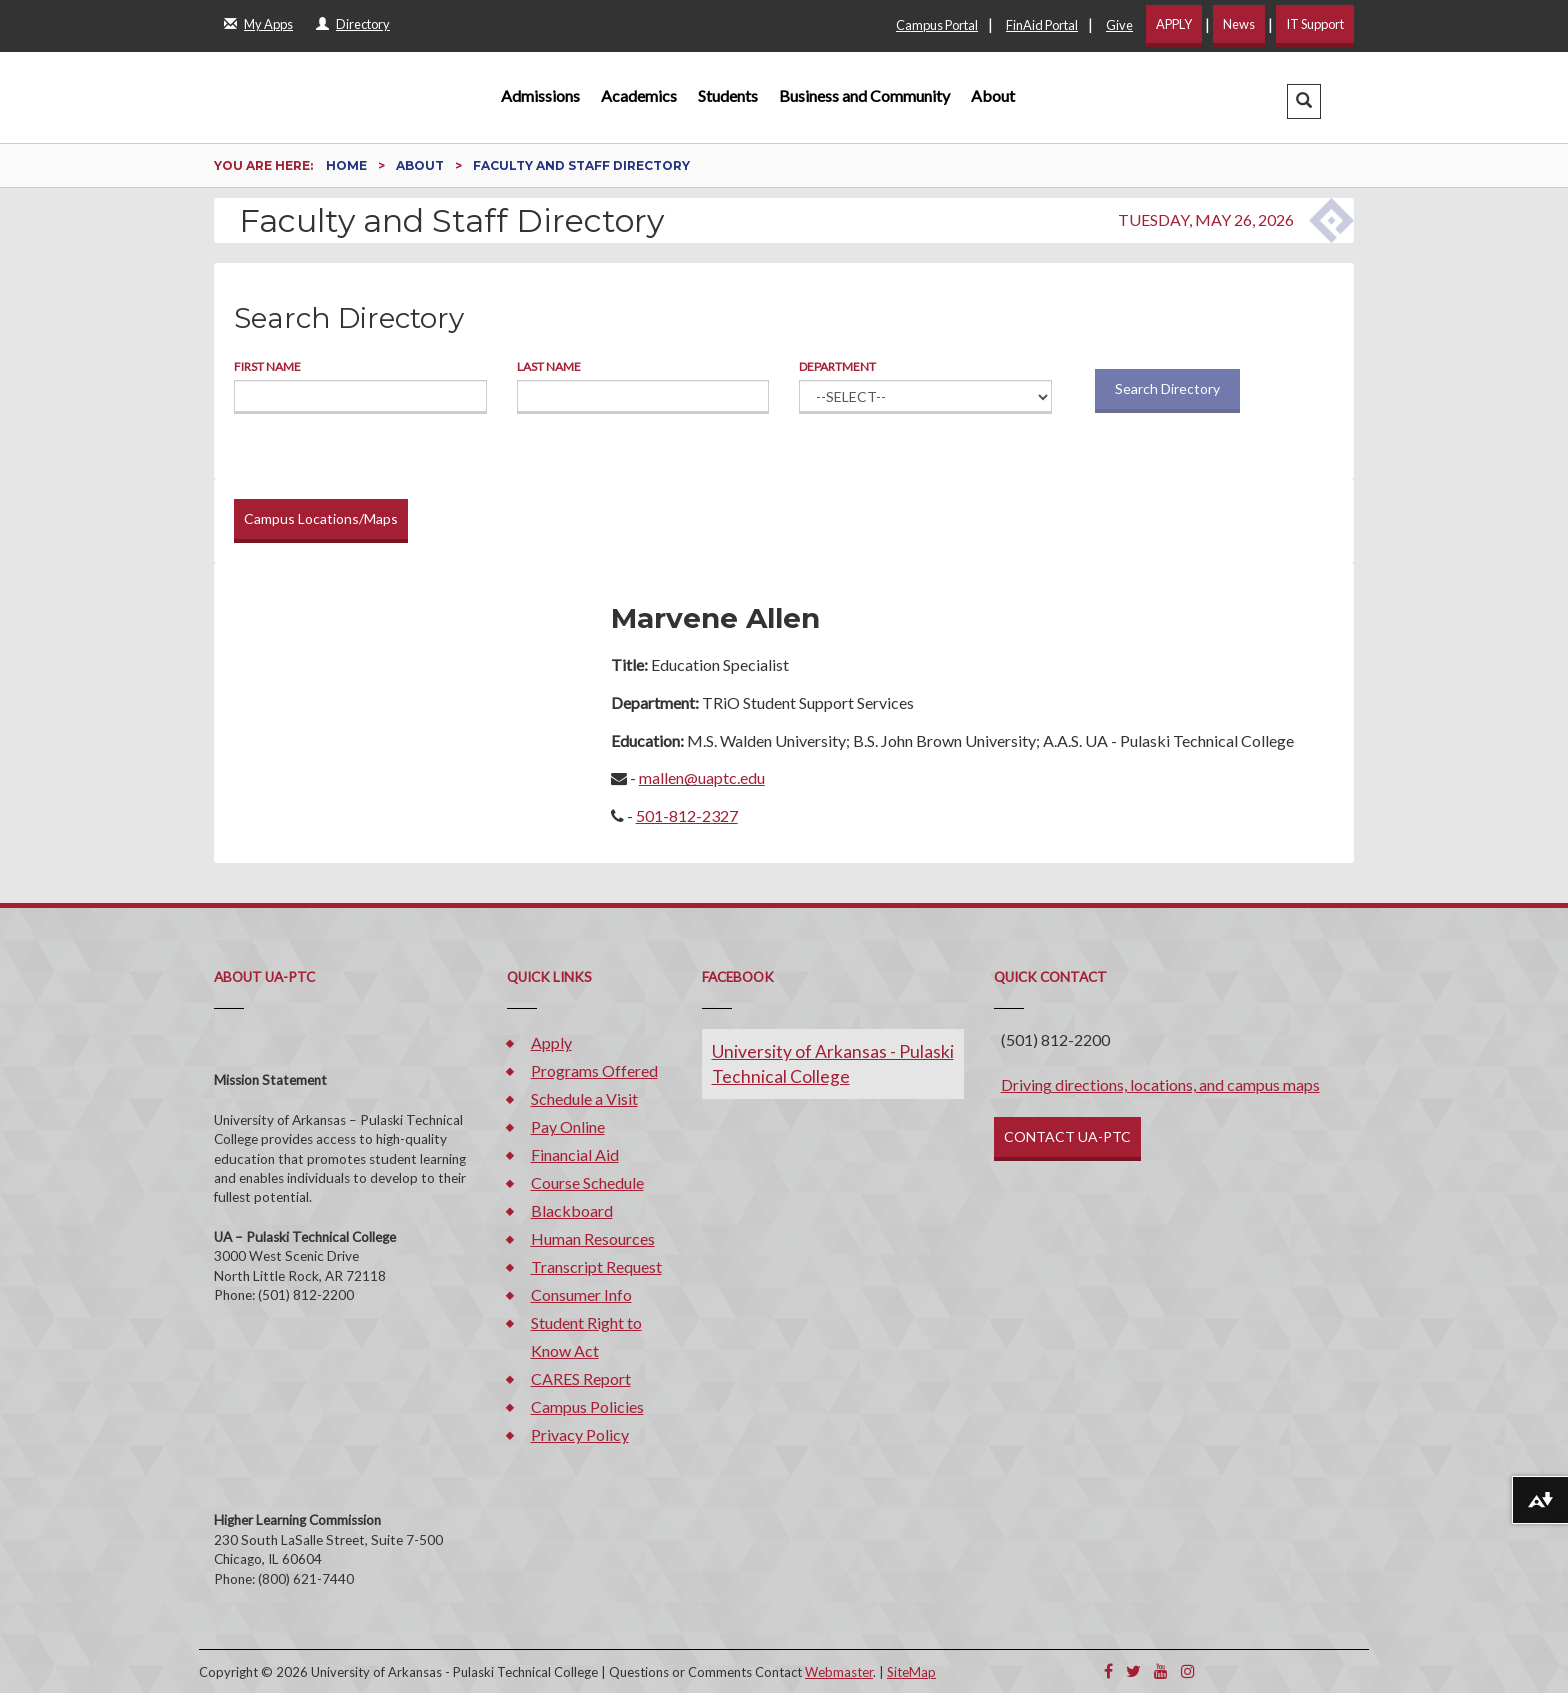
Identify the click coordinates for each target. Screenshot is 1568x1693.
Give (1119, 25)
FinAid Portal (1042, 25)
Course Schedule (587, 1182)
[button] (1304, 101)
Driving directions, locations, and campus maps (1160, 1084)
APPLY (1174, 24)
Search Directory (1167, 388)
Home (348, 165)
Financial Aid (575, 1154)
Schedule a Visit (584, 1098)
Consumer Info (581, 1294)
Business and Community (864, 95)
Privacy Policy (580, 1434)
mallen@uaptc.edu (702, 777)
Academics (639, 95)
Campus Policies (587, 1406)
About (993, 95)
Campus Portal (937, 25)
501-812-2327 (687, 815)
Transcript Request (596, 1266)
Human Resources (593, 1238)
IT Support (1315, 24)
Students (728, 95)
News (1239, 24)
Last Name (549, 366)
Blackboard (572, 1210)
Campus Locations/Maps (321, 518)
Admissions (540, 95)
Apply (551, 1042)
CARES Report (581, 1378)
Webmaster (839, 1672)
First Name (267, 366)
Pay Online (568, 1126)
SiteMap (911, 1672)
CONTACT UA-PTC (1067, 1136)
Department (837, 366)
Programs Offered (594, 1070)
